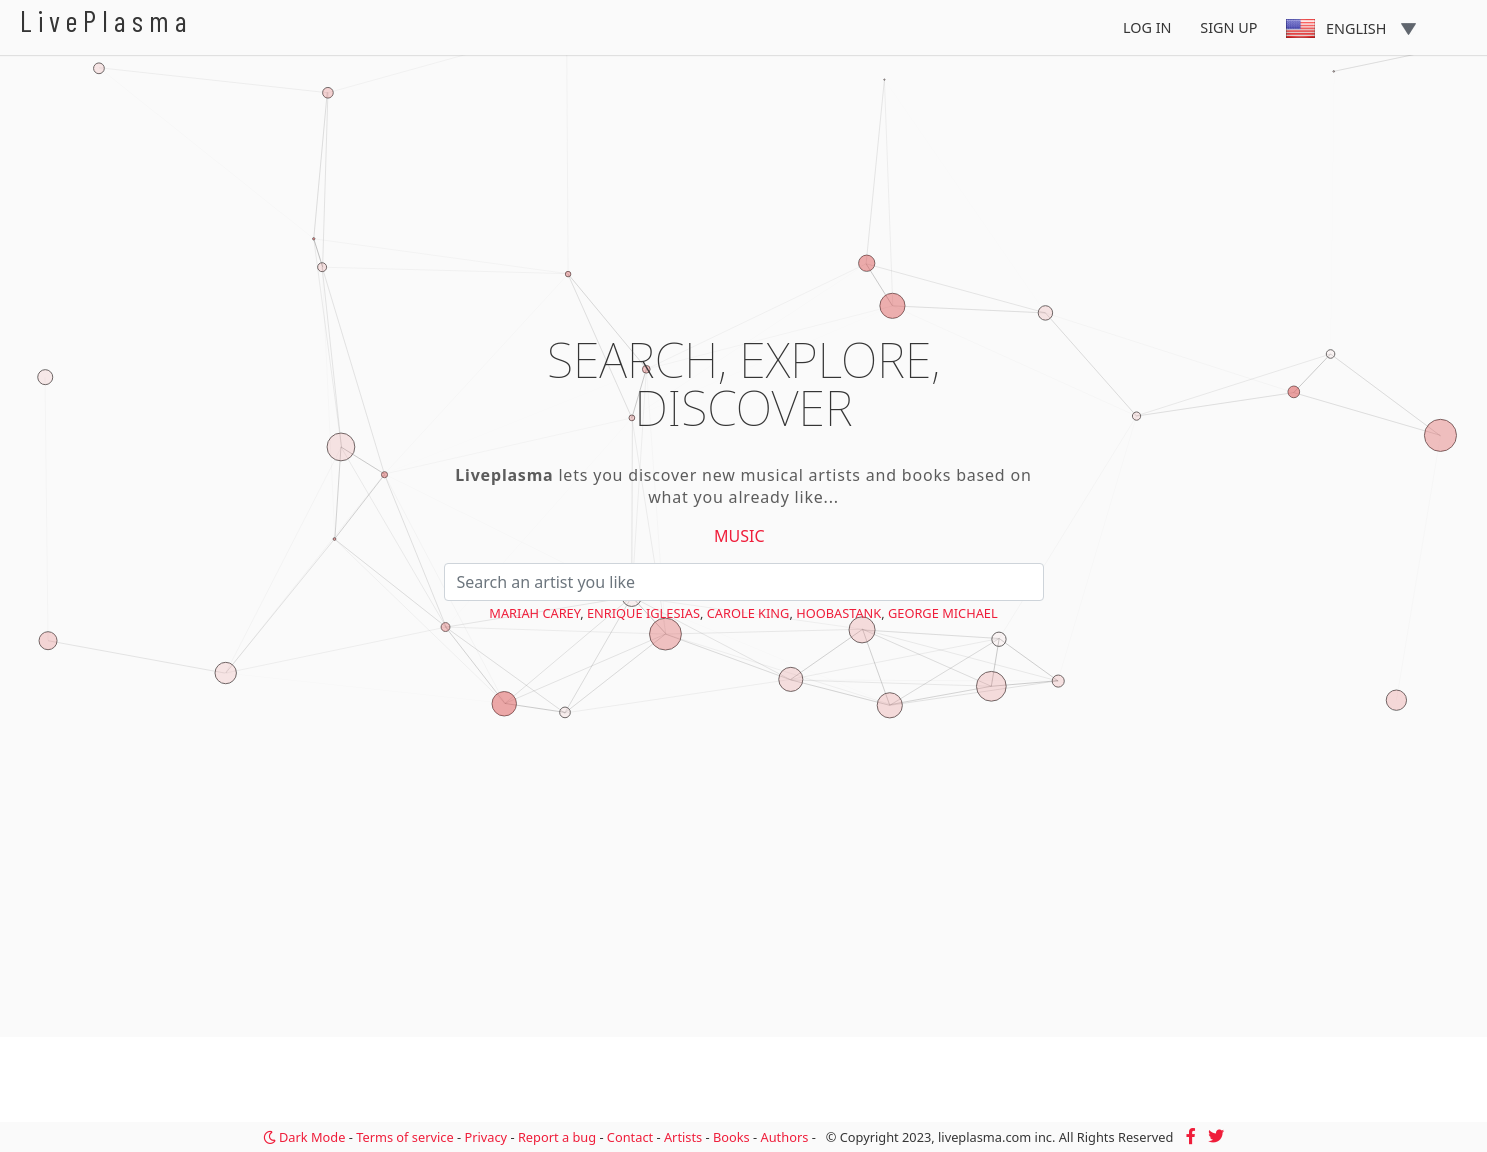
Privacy (485, 1137)
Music (739, 536)
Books (731, 1137)
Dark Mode (304, 1137)
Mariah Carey (534, 613)
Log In (1147, 27)
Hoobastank (838, 613)
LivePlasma (106, 20)
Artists (683, 1137)
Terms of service (404, 1137)
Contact (630, 1137)
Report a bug (557, 1137)
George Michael (943, 613)
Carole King (748, 613)
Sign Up (1228, 27)
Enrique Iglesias (643, 613)
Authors (785, 1137)
